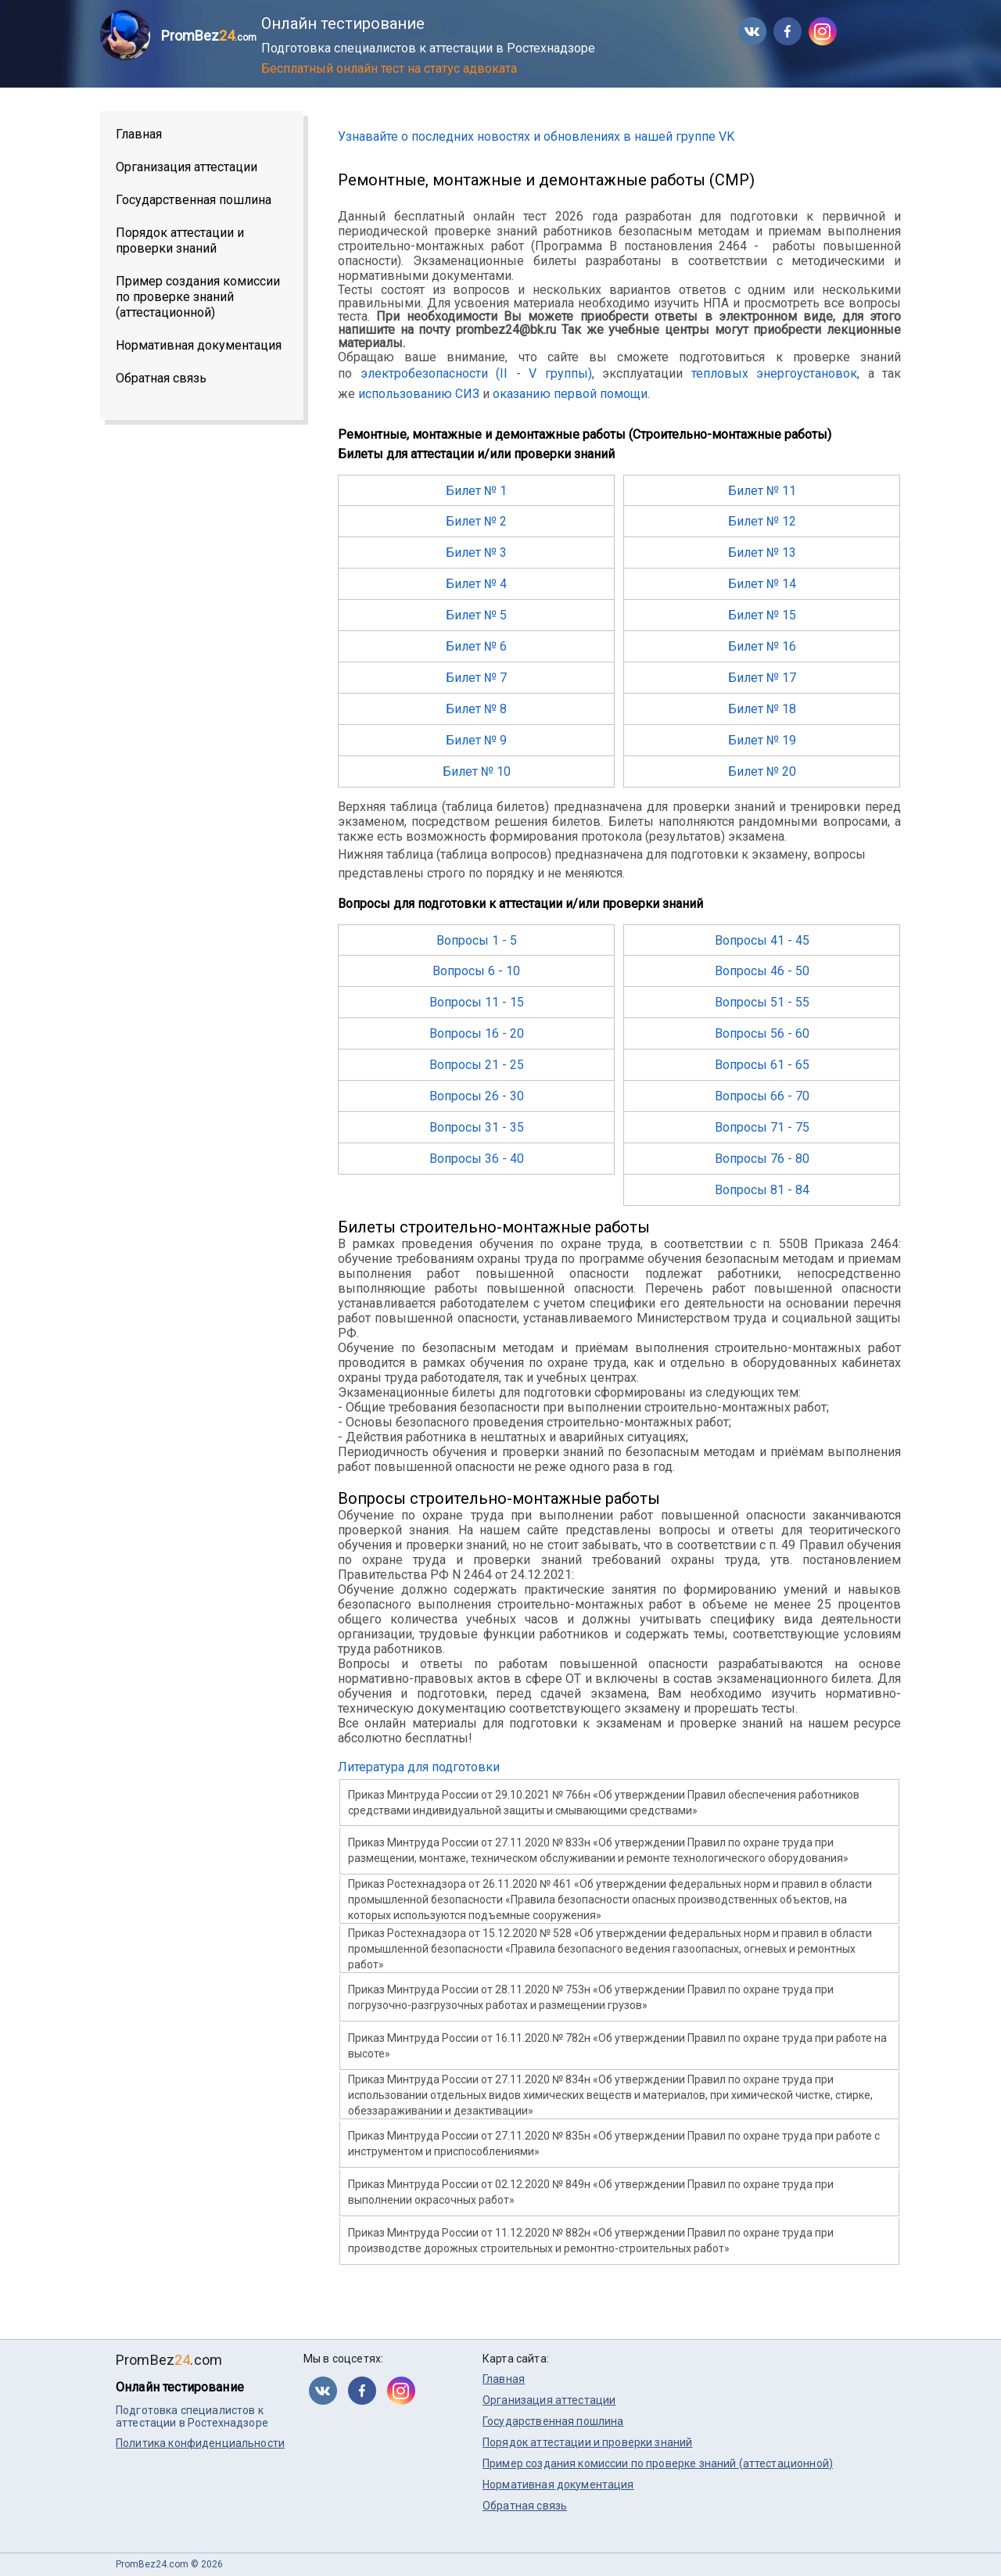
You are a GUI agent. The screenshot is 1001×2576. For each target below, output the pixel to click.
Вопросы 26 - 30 (476, 1096)
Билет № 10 (477, 771)
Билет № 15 (762, 615)
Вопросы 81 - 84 (762, 1189)
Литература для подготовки (419, 1767)
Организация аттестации (186, 167)
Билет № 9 (476, 740)
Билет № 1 (476, 490)
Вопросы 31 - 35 (476, 1127)
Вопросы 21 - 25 (476, 1064)
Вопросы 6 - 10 (476, 970)
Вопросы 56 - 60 (762, 1033)
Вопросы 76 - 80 (762, 1158)
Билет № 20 (762, 771)
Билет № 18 (762, 708)
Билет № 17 (762, 677)
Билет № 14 (762, 583)
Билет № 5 (476, 615)
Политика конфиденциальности (200, 2443)
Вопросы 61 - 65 (762, 1064)
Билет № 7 (476, 677)
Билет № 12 (762, 521)
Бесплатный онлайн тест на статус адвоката (389, 68)
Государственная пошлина (193, 199)
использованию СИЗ (418, 393)
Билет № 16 (762, 646)
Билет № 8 (476, 708)
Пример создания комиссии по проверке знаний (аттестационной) (198, 297)
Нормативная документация (199, 345)
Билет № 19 (762, 740)
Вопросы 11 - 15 (476, 1002)
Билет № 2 (476, 521)
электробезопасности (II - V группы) (476, 373)
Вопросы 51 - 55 (762, 1002)
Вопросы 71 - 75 (762, 1127)
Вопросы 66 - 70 (762, 1096)
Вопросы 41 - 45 (762, 940)
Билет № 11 (762, 490)
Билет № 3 (476, 552)
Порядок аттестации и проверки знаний (180, 240)
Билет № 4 (476, 583)
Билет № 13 (762, 552)
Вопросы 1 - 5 (476, 940)
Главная (139, 134)
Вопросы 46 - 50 (762, 970)
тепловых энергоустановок (774, 373)
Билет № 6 (476, 646)
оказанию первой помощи (570, 393)
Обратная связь (161, 378)
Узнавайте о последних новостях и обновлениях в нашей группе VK (536, 136)
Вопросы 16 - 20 (476, 1033)
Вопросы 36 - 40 (476, 1158)
